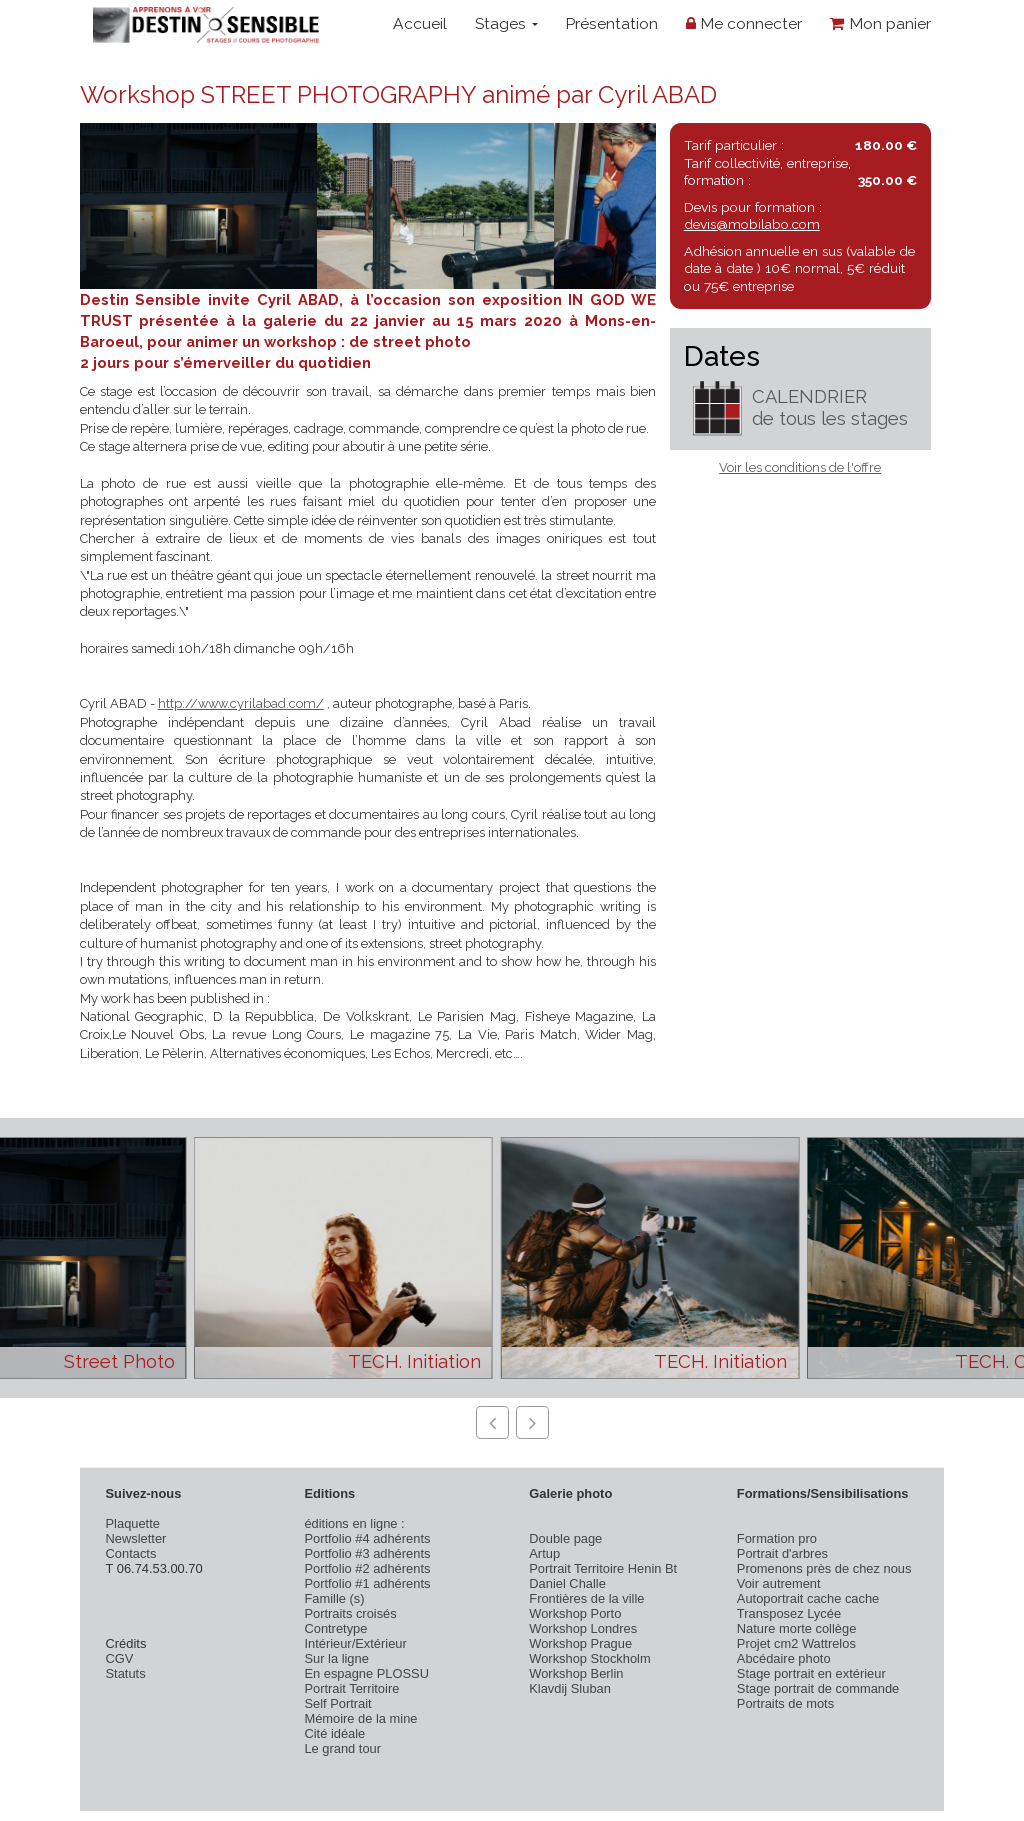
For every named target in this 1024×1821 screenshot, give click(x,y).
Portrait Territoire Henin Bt (603, 1568)
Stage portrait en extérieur (811, 1673)
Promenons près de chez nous (824, 1568)
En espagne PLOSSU (366, 1673)
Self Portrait (337, 1703)
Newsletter (136, 1538)
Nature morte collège (797, 1628)
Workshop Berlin (576, 1673)
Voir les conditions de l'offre (800, 467)
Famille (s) (334, 1598)
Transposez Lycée (789, 1613)
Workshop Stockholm (589, 1658)
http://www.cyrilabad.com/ (241, 703)
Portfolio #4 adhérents (367, 1538)
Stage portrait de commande (818, 1688)
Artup (544, 1553)
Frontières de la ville (586, 1598)
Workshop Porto (575, 1613)
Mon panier (880, 23)
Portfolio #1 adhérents (367, 1583)
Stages (506, 23)
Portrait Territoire (351, 1688)
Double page (565, 1538)
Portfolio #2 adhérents (367, 1568)
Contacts (131, 1553)
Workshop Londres (583, 1628)
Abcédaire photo (784, 1658)
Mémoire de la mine (360, 1718)
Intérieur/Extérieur (355, 1643)
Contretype (335, 1628)
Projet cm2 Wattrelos (796, 1643)
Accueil (420, 23)
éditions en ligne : (354, 1523)
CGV (120, 1658)
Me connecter (744, 23)
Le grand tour (342, 1748)
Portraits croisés (350, 1613)
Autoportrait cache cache (808, 1598)
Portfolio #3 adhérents (367, 1553)
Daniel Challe (567, 1583)
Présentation (611, 23)
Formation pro (777, 1538)
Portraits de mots (785, 1703)
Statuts (126, 1673)
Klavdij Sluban (570, 1688)
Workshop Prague (580, 1643)
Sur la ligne (336, 1658)
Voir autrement (779, 1583)
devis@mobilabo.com (752, 224)
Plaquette (133, 1523)
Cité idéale (334, 1733)
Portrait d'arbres (782, 1553)
